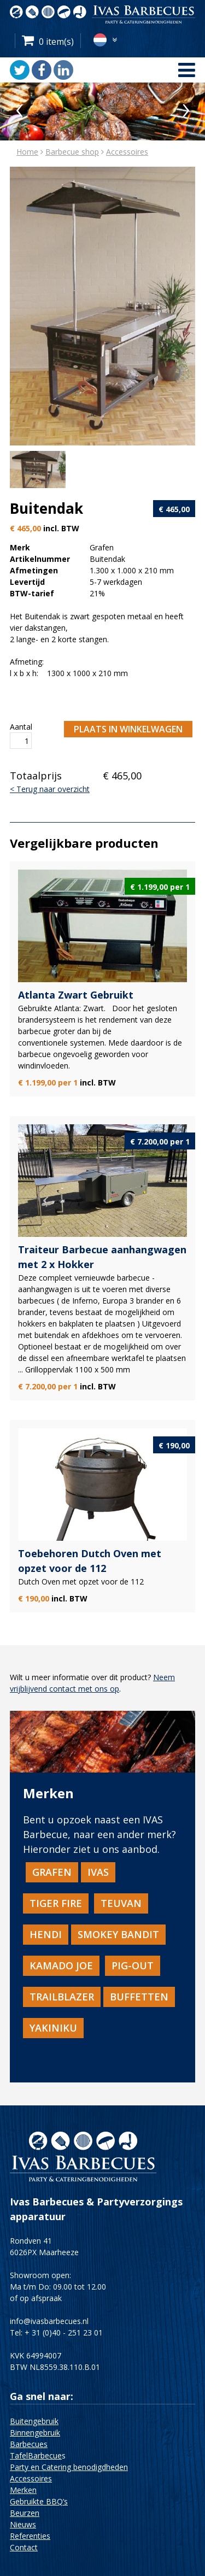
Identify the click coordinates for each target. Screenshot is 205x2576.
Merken (23, 2490)
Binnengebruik (35, 2432)
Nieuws (23, 2524)
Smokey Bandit (118, 1934)
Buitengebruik (34, 2421)
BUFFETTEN (139, 1996)
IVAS (98, 1872)
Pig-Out (133, 1965)
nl (100, 39)
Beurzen (24, 2513)
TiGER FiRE (56, 1903)
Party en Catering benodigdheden (69, 2467)
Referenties (30, 2536)
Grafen (52, 1872)
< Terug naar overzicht (50, 789)
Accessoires (127, 151)
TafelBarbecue (36, 2455)
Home (27, 151)
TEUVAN (121, 1903)
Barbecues (29, 2444)
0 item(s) (56, 42)
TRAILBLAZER (62, 1996)
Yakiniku (53, 2027)
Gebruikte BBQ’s (39, 2501)
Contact (24, 2547)
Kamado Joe (61, 1965)
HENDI (46, 1934)
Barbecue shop (72, 151)
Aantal (21, 726)
